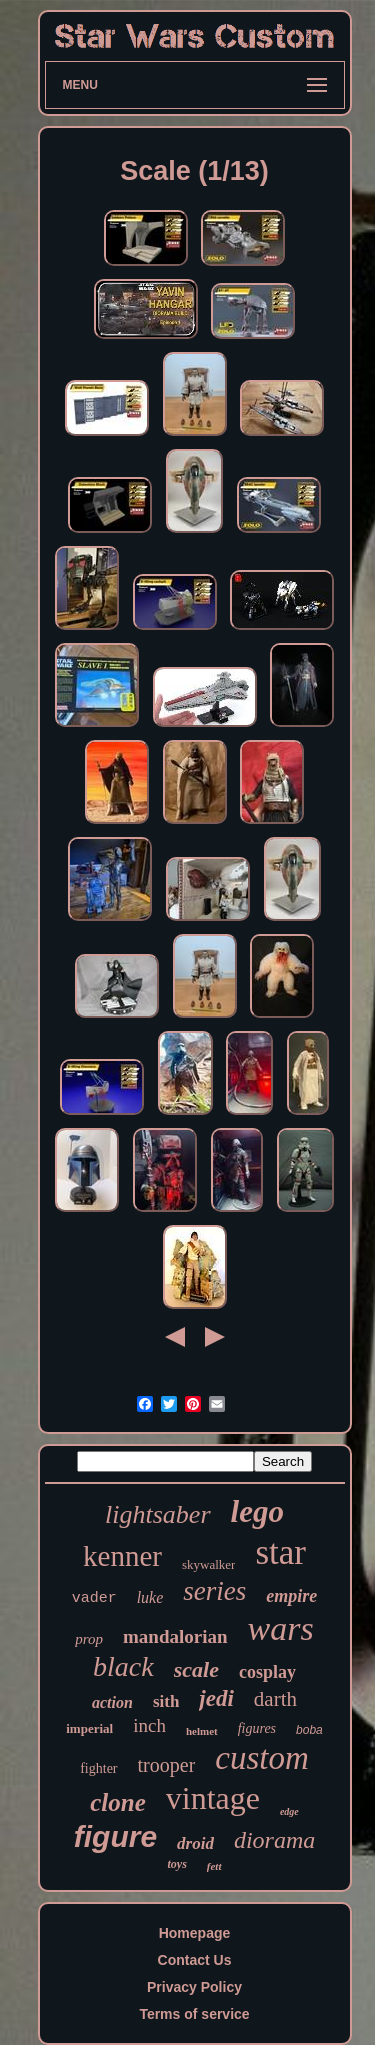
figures (257, 1728)
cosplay (267, 1672)
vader (94, 1598)
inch (149, 1725)
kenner (122, 1556)
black (123, 1666)
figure (115, 1836)
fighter (98, 1768)
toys (176, 1864)
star (280, 1552)
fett (214, 1866)
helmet (202, 1731)
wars (281, 1628)
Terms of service (194, 2014)
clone (118, 1802)
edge (289, 1811)
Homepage (195, 1933)
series (214, 1591)
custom (262, 1758)
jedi (216, 1698)
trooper (167, 1765)
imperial (89, 1728)
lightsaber (157, 1514)
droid (195, 1843)
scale (196, 1669)
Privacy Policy (194, 1987)
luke (150, 1597)
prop (89, 1639)
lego (257, 1511)
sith (166, 1701)
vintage (213, 1798)
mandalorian (175, 1636)
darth (275, 1699)
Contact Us (195, 1960)
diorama (274, 1840)
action (112, 1702)
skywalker (208, 1564)
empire (291, 1596)
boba (309, 1730)
